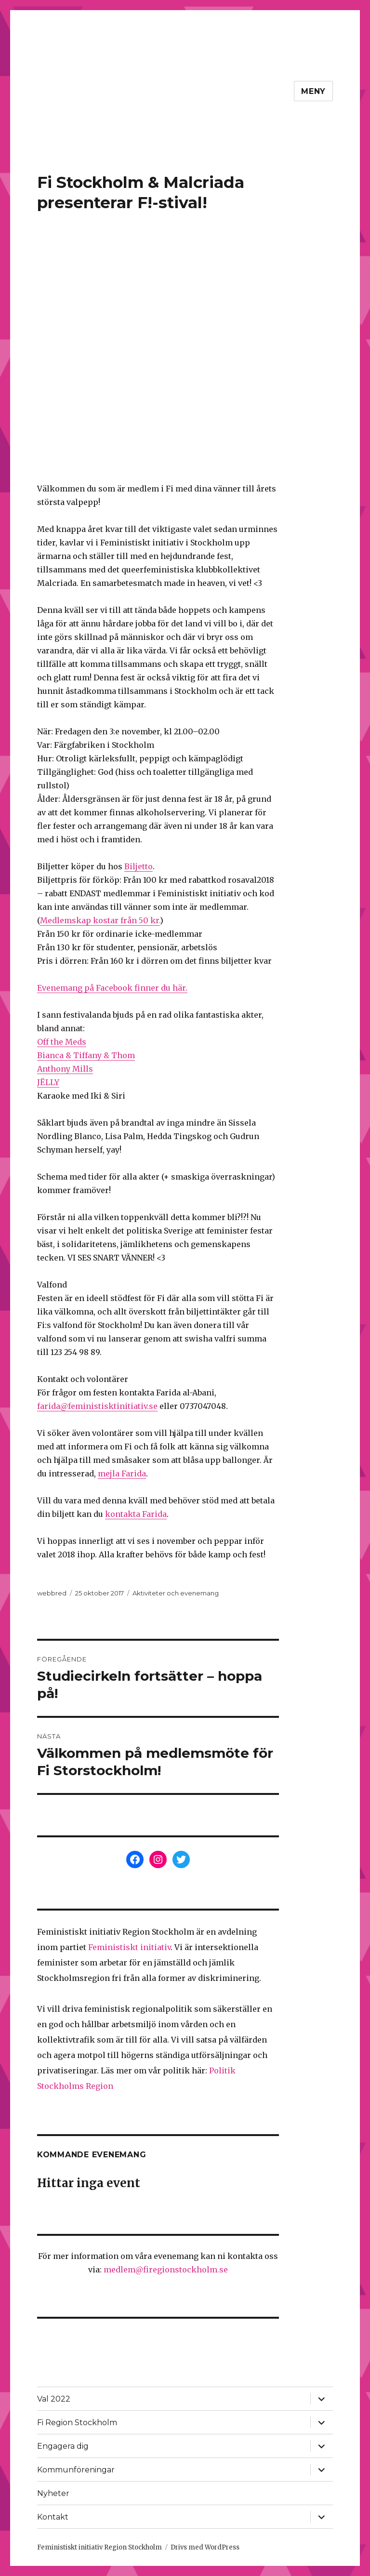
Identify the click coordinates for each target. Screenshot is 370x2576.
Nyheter (53, 2493)
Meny (313, 91)
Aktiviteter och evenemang (175, 1593)
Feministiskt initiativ (129, 1947)
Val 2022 (53, 2398)
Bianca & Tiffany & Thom (86, 1055)
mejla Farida (122, 1473)
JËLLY (48, 1082)
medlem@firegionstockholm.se (166, 2269)
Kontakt (52, 2517)
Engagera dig (63, 2446)
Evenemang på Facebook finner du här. (112, 988)
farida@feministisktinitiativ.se (97, 1406)
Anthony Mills (65, 1069)
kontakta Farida (136, 1514)
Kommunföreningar (76, 2469)
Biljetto (138, 866)
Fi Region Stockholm (77, 2422)
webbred (51, 1593)
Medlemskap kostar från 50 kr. (100, 920)
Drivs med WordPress (205, 2547)
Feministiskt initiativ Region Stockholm (99, 2547)
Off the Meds (61, 1042)
